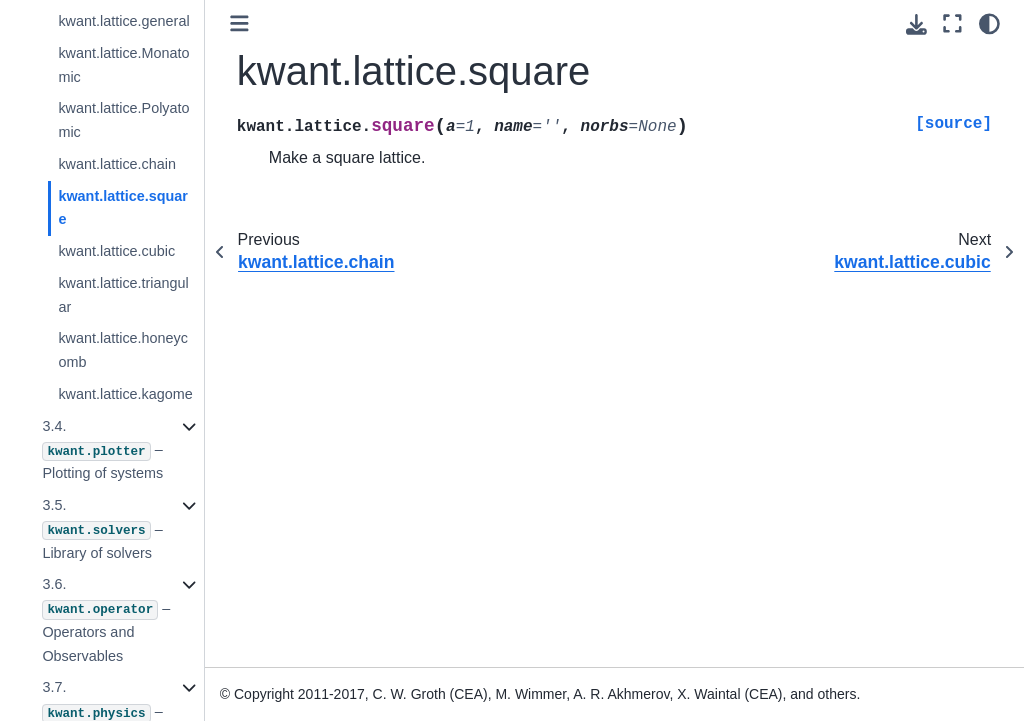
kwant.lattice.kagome (125, 394)
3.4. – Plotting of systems (102, 450)
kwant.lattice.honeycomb (123, 350)
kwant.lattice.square (123, 208)
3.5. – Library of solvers (102, 529)
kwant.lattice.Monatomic (123, 65)
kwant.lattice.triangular (123, 295)
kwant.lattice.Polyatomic (123, 120)
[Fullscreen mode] (952, 23)
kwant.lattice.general (123, 21)
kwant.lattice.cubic (116, 251)
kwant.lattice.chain (117, 164)
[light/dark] (989, 23)
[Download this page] (916, 24)
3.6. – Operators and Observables (106, 619)
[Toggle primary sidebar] (239, 23)
